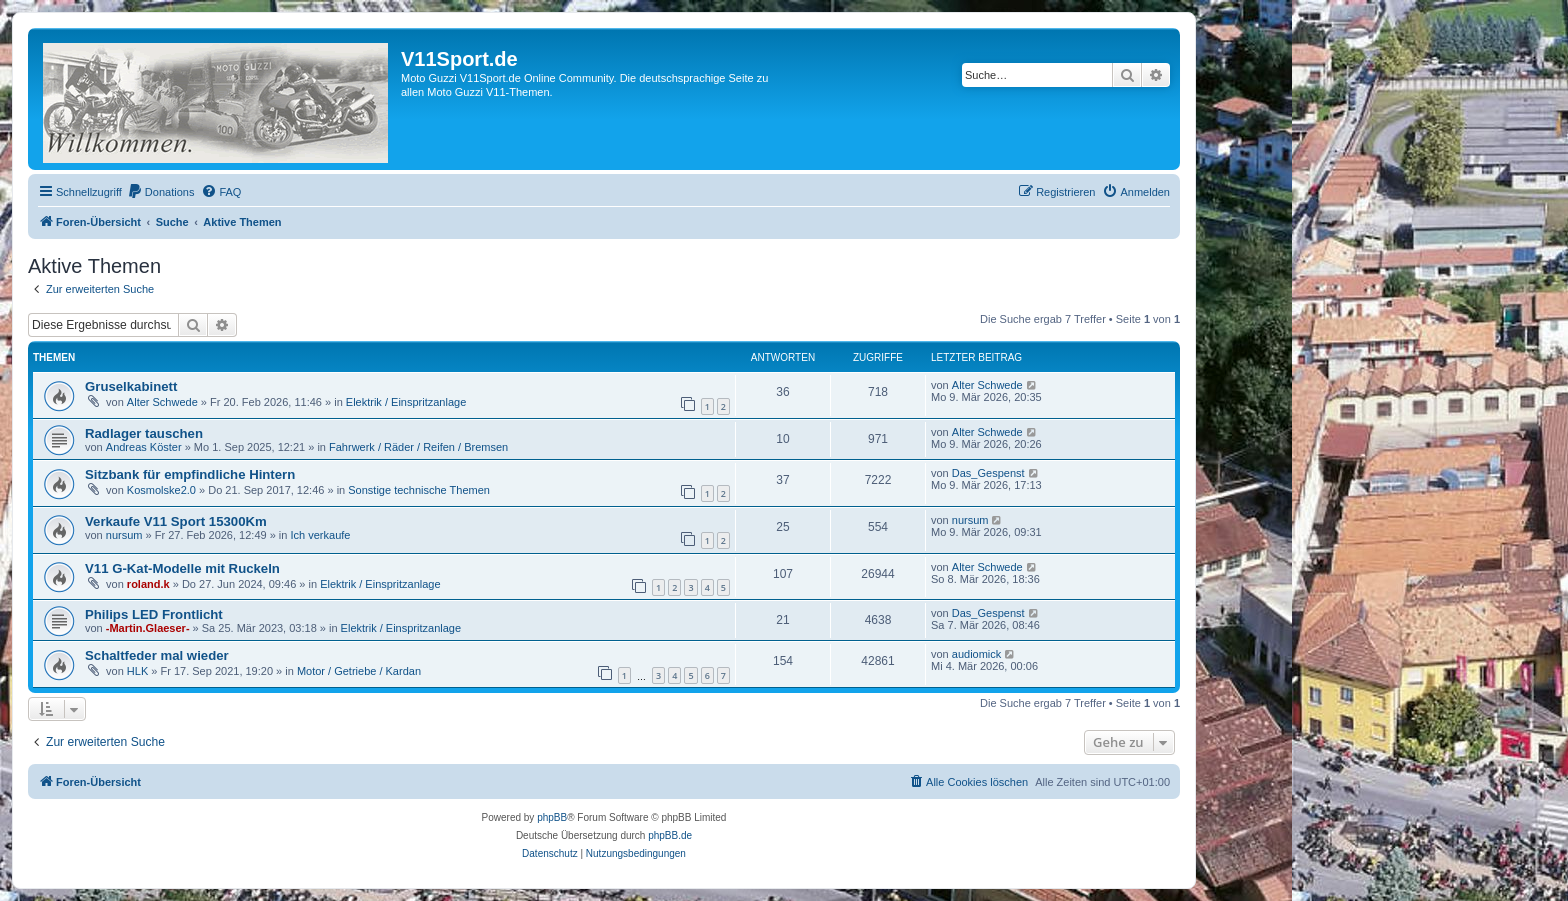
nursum (124, 535)
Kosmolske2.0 (161, 490)
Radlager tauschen (144, 433)
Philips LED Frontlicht (154, 614)
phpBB (552, 817)
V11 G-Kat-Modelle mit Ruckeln (182, 568)
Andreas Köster (144, 447)
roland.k (148, 584)
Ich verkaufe (321, 535)
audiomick (977, 654)
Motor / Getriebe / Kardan (359, 671)
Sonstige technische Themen (419, 490)
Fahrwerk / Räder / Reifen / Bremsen (418, 447)
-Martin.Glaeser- (148, 628)
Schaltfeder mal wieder (157, 655)
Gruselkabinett (131, 386)
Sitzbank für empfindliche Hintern (190, 474)
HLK (137, 671)
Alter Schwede (162, 402)
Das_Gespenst (988, 473)
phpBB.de (670, 835)
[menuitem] (161, 192)
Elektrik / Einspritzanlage (406, 402)
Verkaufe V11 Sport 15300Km (176, 521)
